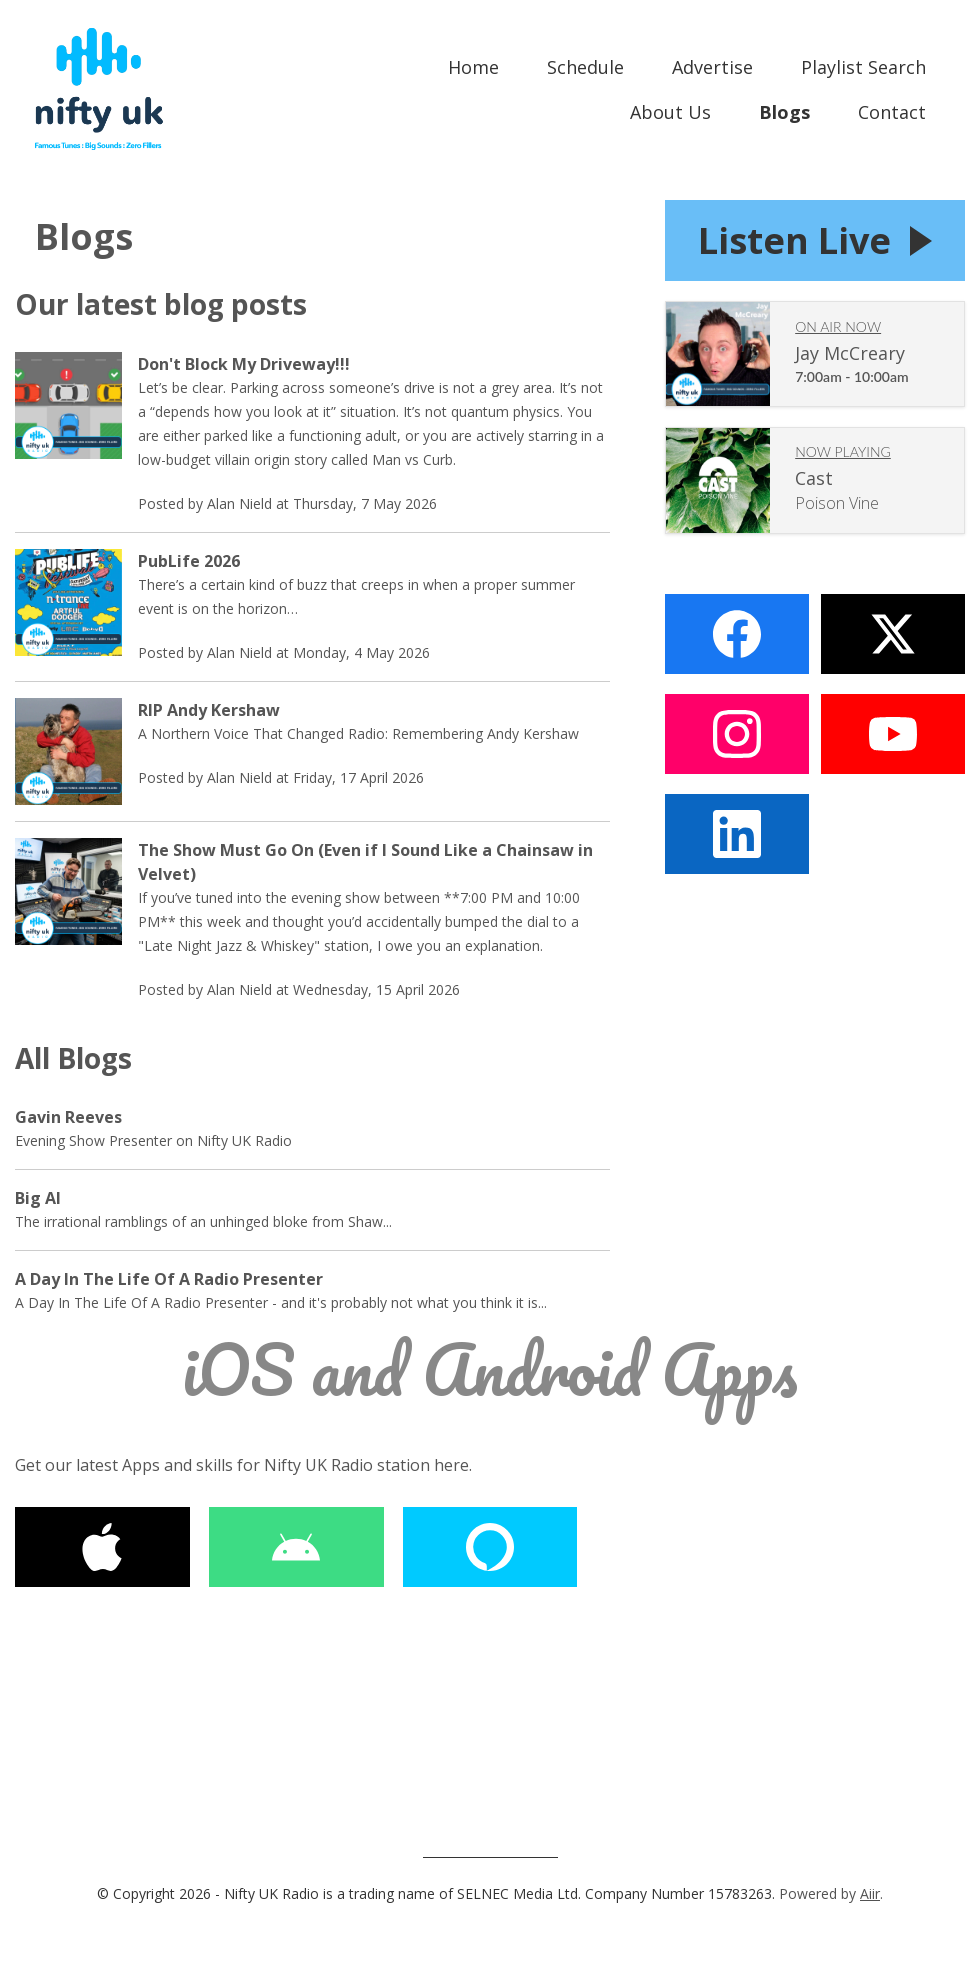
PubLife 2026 (189, 561)
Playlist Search (863, 67)
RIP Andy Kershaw (209, 710)
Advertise (712, 67)
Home (473, 67)
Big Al (38, 1198)
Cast (814, 481)
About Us (670, 112)
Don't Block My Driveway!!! (244, 364)
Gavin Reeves (68, 1117)
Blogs (784, 112)
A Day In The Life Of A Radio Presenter (169, 1279)
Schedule (585, 67)
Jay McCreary (850, 356)
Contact (892, 112)
